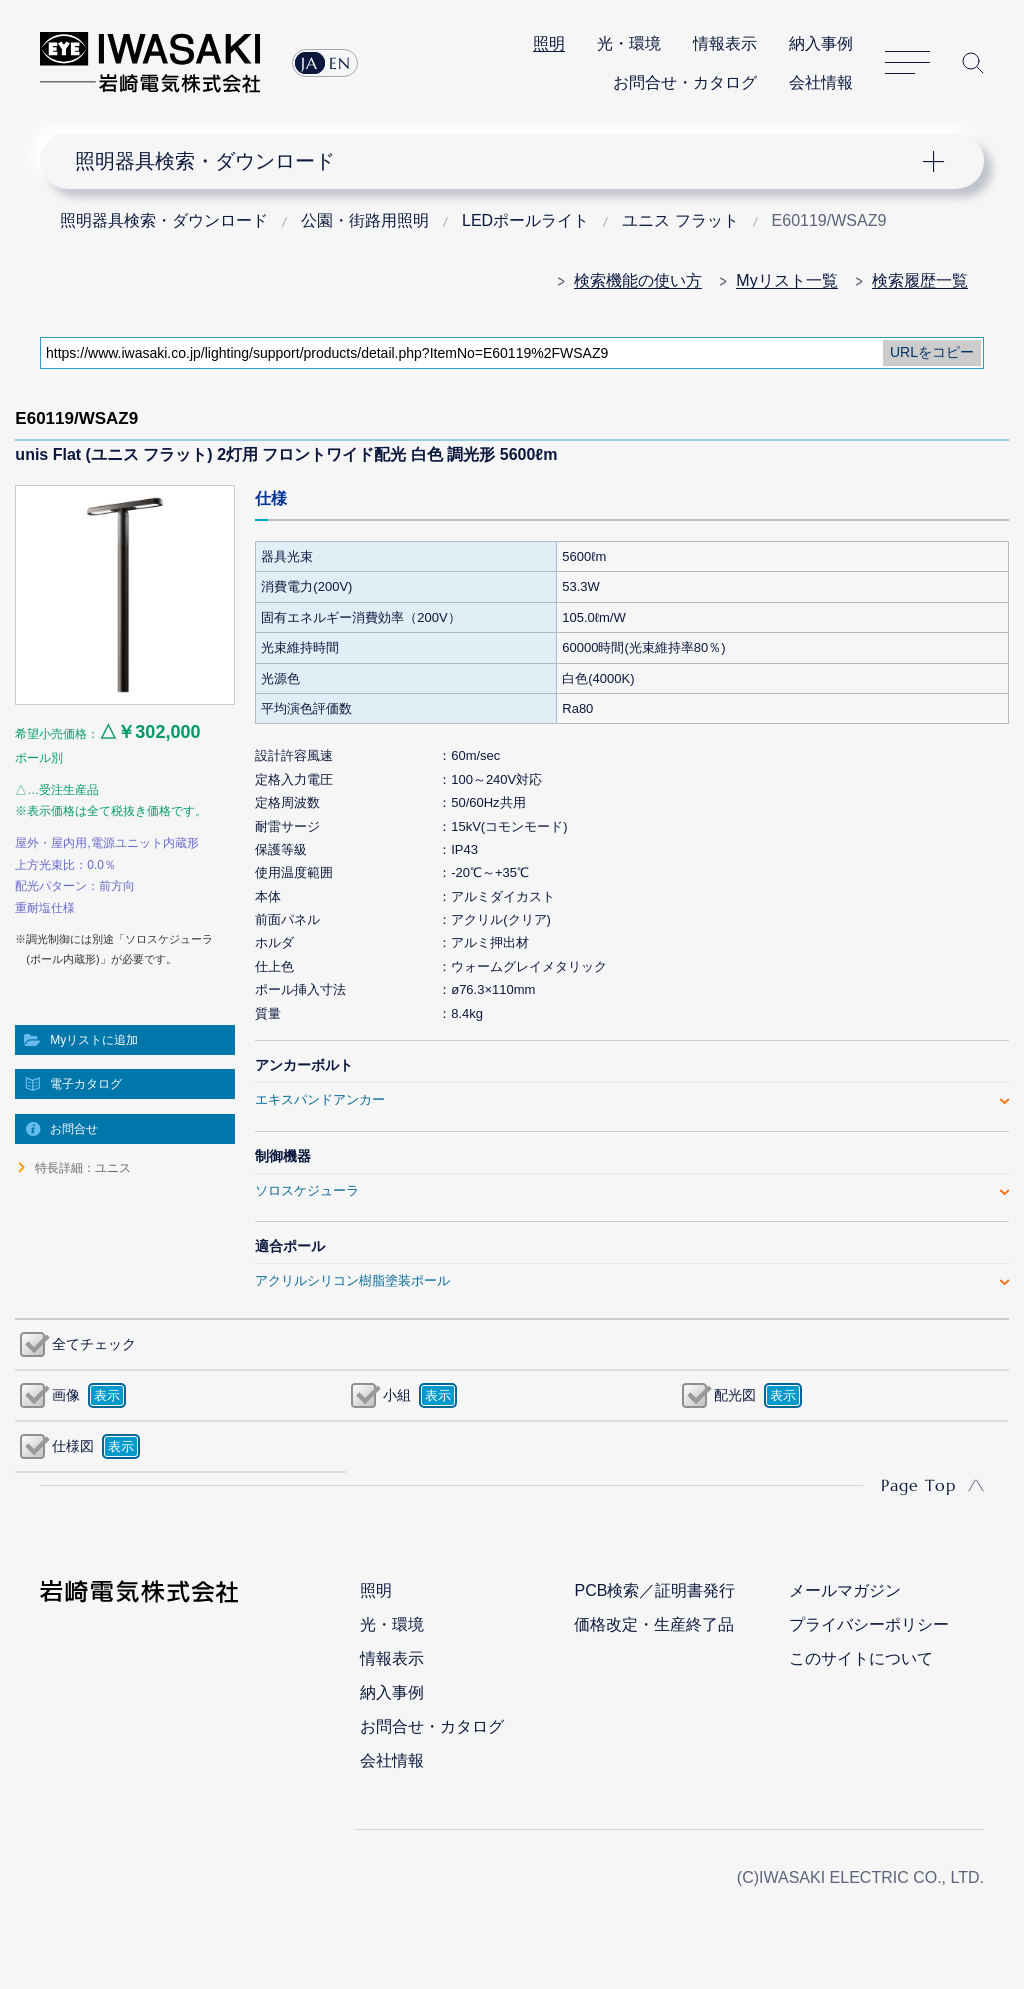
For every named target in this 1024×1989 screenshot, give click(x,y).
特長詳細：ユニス (83, 1168)
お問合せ (74, 1129)
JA (309, 63)
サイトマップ (907, 62)
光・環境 (629, 43)
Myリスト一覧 (786, 280)
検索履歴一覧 (920, 280)
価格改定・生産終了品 (654, 1624)
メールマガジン (845, 1590)
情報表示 (725, 43)
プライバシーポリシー (869, 1624)
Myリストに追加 (94, 1040)
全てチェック (94, 1344)
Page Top (918, 1485)
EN (340, 63)
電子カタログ (86, 1084)
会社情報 (821, 82)
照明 (549, 43)
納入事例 (821, 43)
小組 (397, 1395)
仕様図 (73, 1446)
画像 (66, 1395)
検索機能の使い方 (638, 280)
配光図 (735, 1395)
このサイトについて (861, 1658)
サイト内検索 (973, 63)
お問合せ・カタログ (685, 82)
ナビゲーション (498, 161)
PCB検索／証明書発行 (654, 1590)
